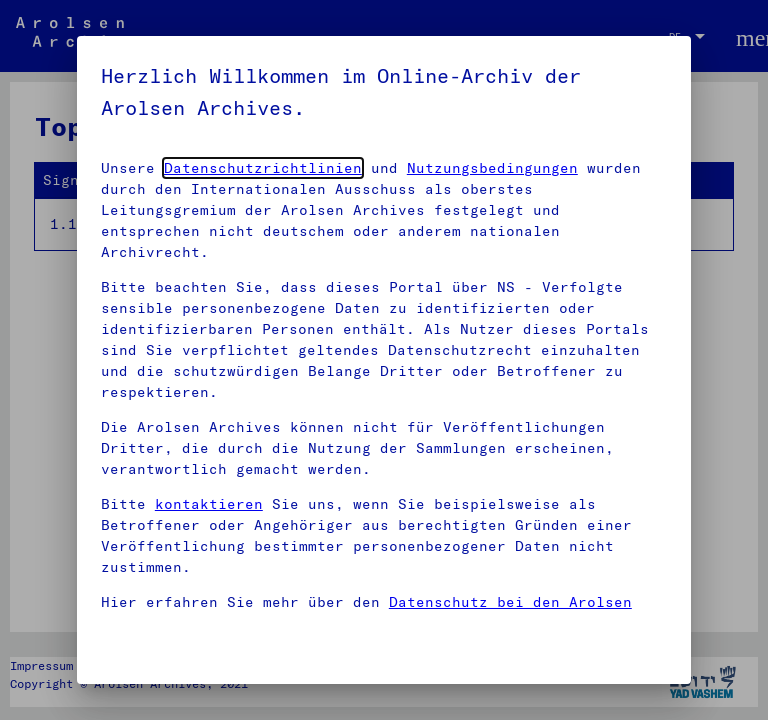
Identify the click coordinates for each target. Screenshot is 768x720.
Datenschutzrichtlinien (263, 168)
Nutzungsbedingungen (492, 168)
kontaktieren (209, 504)
